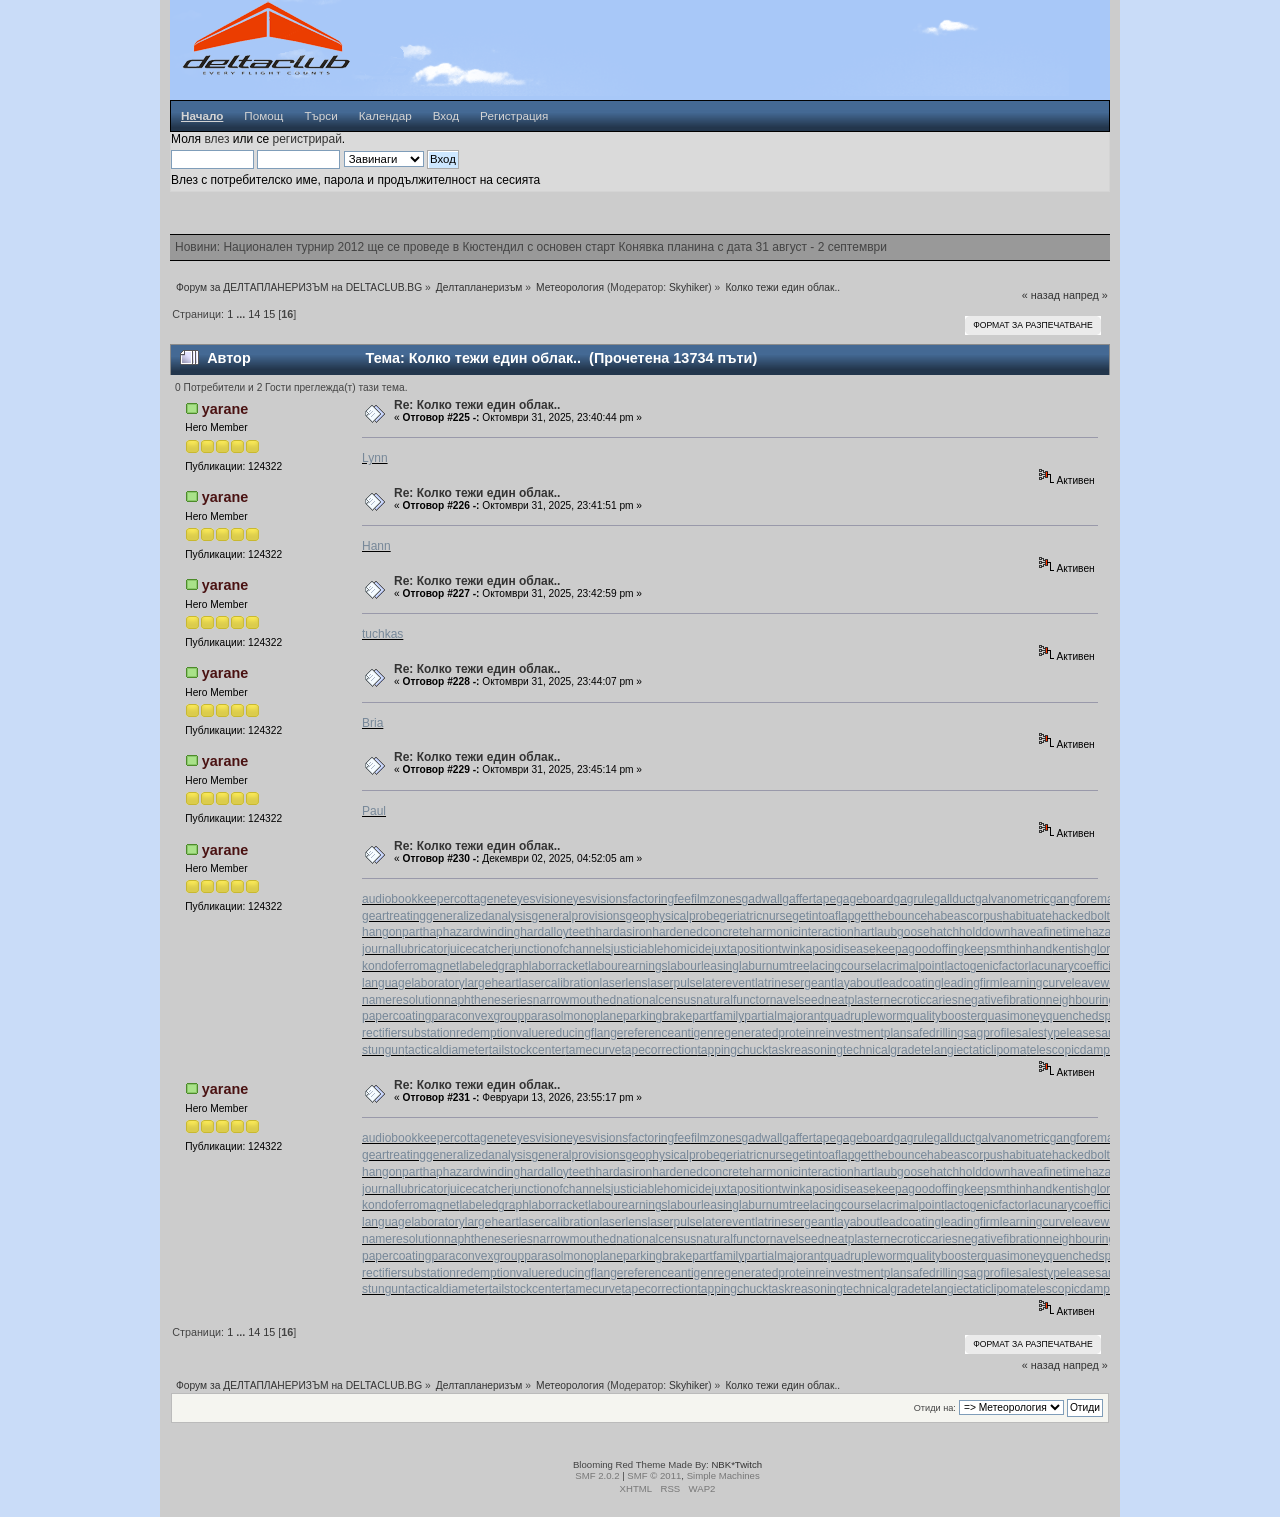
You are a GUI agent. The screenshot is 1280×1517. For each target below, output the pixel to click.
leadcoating (910, 983)
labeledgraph (493, 966)
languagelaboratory (413, 983)
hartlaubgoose (892, 932)
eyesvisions (597, 899)
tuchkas (382, 634)
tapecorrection (659, 1050)
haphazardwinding (471, 932)
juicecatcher (479, 949)
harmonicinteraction (801, 932)
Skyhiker (688, 287)
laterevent (728, 983)
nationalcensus (656, 1000)
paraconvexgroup (477, 1016)
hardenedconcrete (700, 932)
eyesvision (538, 899)
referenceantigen (669, 1033)
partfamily (718, 1016)
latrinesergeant (794, 983)
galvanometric (1012, 899)
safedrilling (934, 1033)
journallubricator (404, 949)
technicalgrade (882, 1050)
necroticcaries (921, 1000)
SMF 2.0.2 (597, 1475)
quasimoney (1013, 1016)
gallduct (954, 899)
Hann (376, 546)
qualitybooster (943, 1016)
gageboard (864, 899)
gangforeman (1085, 899)
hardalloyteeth (557, 932)
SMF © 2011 (654, 1475)
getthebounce (890, 916)
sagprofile (990, 1033)
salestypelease (1055, 1033)
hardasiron (624, 932)
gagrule (914, 899)
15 (269, 314)
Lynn (375, 458)
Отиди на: (935, 1408)
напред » (1085, 295)
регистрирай (306, 139)
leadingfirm (970, 983)
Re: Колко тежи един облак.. (477, 405)
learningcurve (1036, 983)
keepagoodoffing (920, 949)
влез (216, 139)
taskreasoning (805, 1050)
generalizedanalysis (478, 916)
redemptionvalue (500, 1033)
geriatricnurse (756, 916)
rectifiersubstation (409, 1033)
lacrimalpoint (910, 966)
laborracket (558, 966)
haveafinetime (1048, 932)
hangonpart (392, 932)
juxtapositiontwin (756, 949)
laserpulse (675, 983)
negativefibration (1002, 1000)
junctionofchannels (560, 949)
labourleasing (703, 966)
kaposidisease (838, 949)
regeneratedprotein (764, 1033)
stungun (383, 1050)
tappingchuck (733, 1050)
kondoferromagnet (410, 966)
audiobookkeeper (408, 899)
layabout (856, 983)
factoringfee (659, 899)
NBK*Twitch (736, 1464)
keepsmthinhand (1008, 949)
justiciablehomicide (661, 949)
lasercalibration (559, 983)
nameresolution (403, 1000)
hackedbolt (1081, 916)
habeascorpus (964, 916)
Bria (372, 723)
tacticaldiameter (447, 1050)
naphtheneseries (488, 1000)
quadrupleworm (865, 1016)
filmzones (716, 899)
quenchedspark (1087, 1016)
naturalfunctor (732, 1000)
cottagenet (482, 899)
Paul (374, 811)
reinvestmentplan (860, 1033)
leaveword (1099, 983)
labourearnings (627, 966)
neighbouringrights (1095, 1000)
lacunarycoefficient (1077, 966)
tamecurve (593, 1050)
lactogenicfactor (986, 966)
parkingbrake (657, 1016)
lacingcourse (843, 966)
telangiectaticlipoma (973, 1050)
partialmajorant (783, 1016)
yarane (225, 409)
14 (254, 314)
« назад (1041, 295)
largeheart (492, 983)
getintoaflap (823, 916)
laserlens (624, 983)
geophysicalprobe (673, 916)
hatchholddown (970, 932)
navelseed (797, 1000)
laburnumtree (774, 966)
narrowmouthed (574, 1000)
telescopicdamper (1073, 1050)
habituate (1026, 916)
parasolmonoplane (573, 1016)
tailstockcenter (527, 1050)
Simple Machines (723, 1475)
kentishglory (1084, 949)
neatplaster (853, 1000)
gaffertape (809, 899)
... (242, 314)
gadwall (762, 899)
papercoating (396, 1016)
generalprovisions (578, 916)
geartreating (394, 916)
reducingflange (584, 1033)
